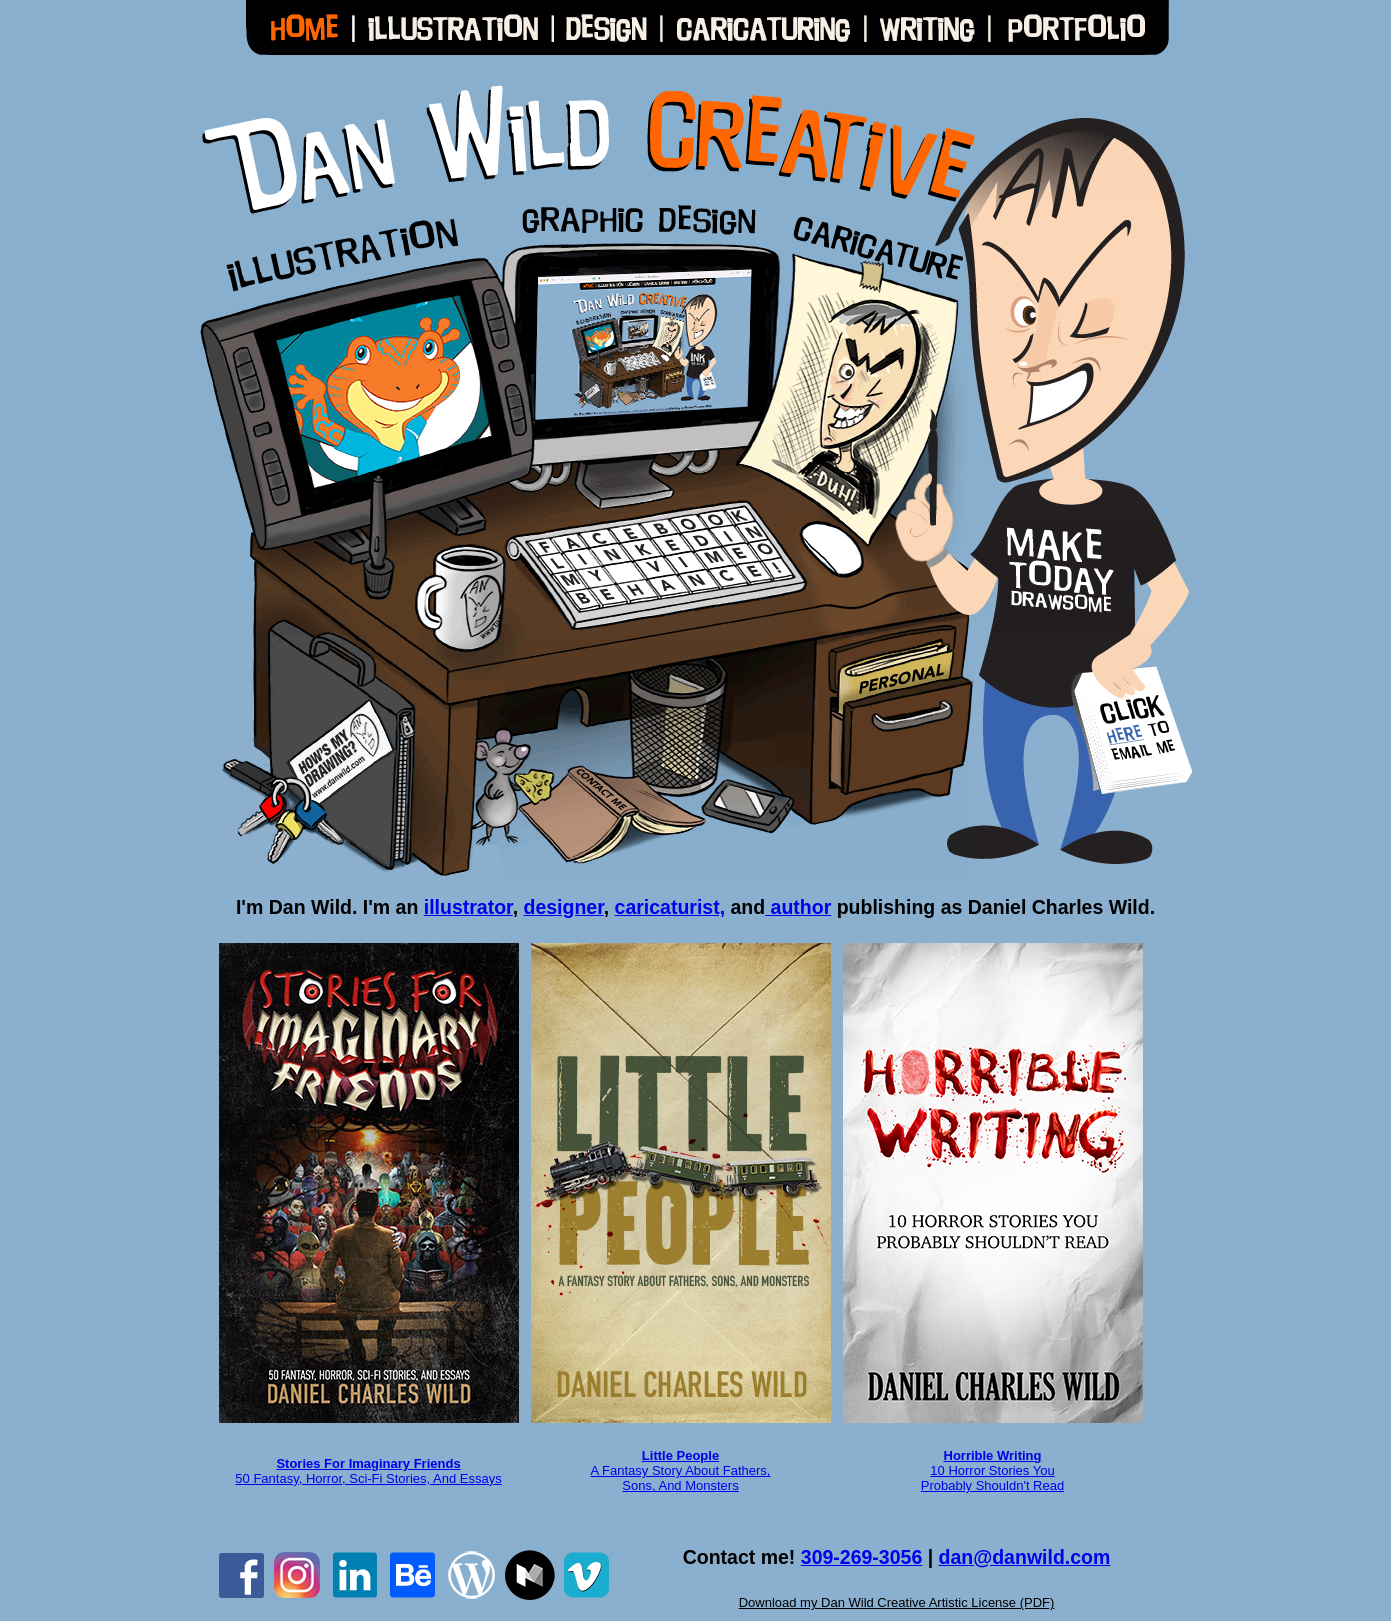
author (798, 907)
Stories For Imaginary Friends (368, 1463)
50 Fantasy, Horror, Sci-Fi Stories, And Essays (368, 1478)
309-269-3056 (861, 1557)
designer (563, 907)
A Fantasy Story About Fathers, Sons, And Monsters (681, 1478)
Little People (680, 1455)
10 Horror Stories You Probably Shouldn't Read (992, 1470)
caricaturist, (670, 907)
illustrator (468, 907)
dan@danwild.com (1025, 1557)
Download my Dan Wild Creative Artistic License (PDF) (897, 1602)
